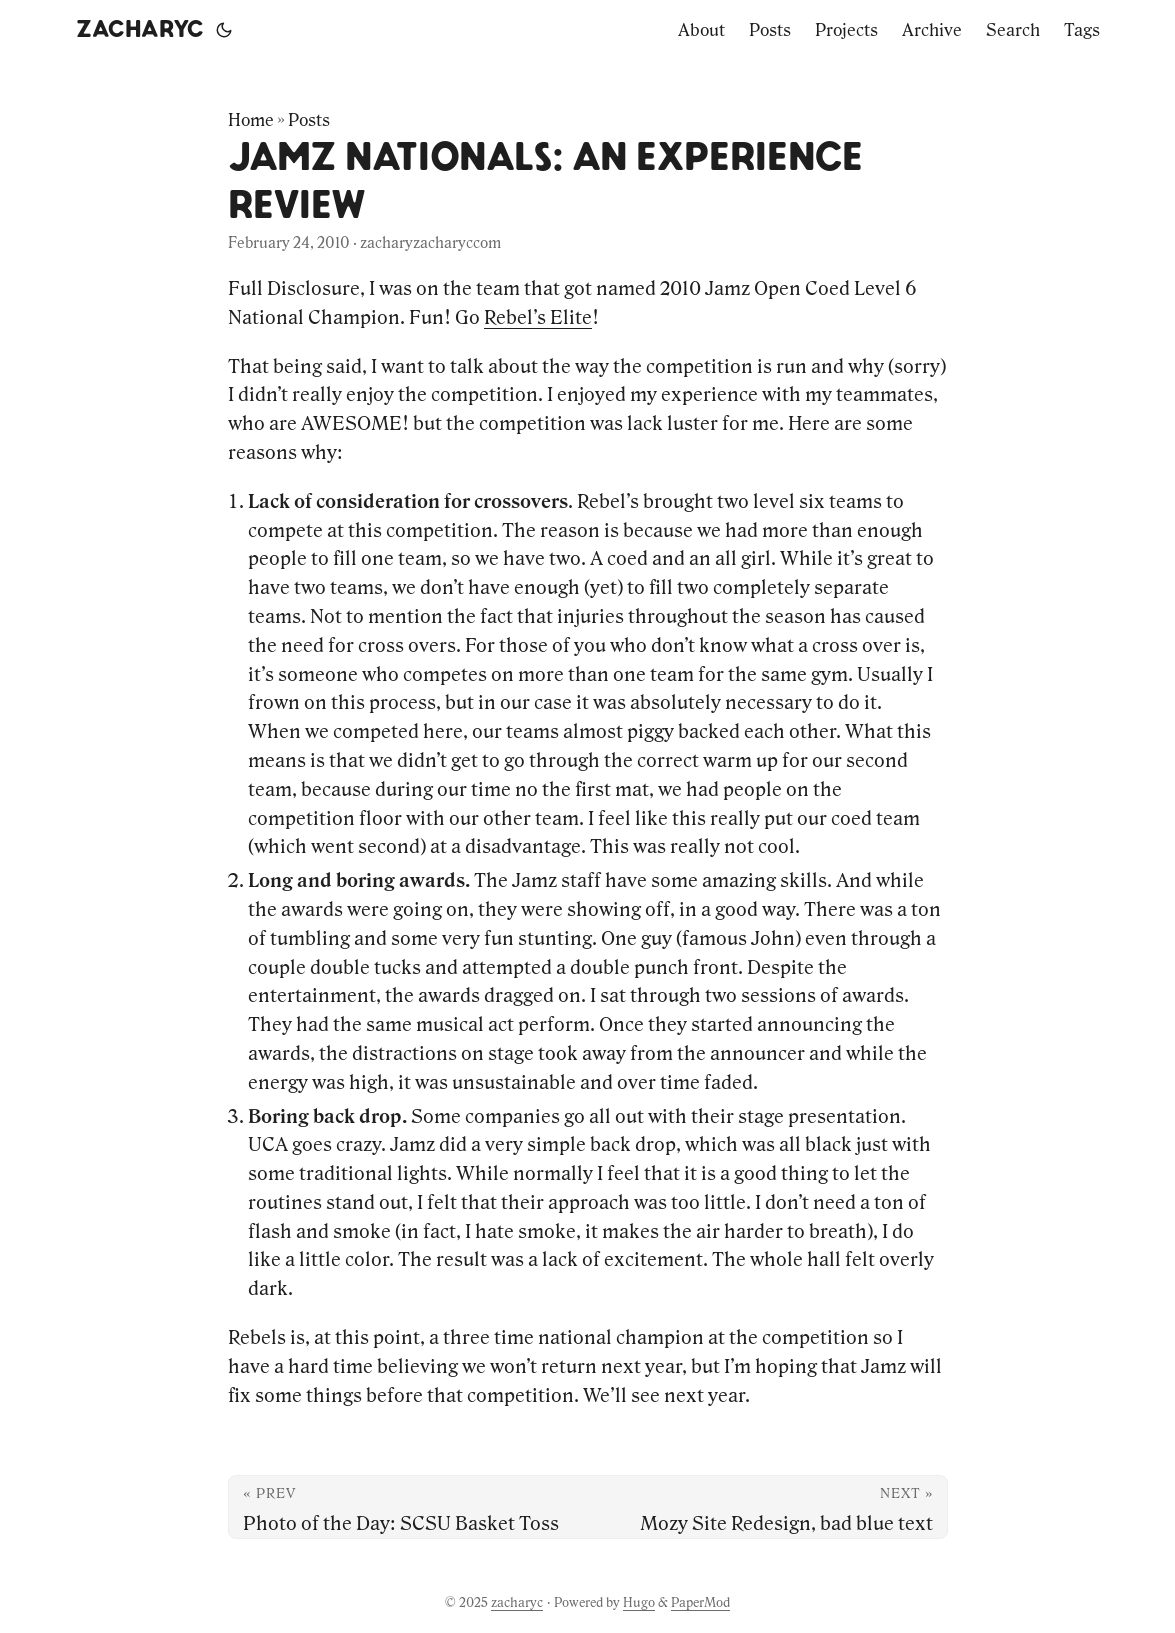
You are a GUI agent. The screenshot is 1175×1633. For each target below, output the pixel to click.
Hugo (639, 1602)
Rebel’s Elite (538, 317)
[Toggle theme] (224, 30)
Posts (309, 120)
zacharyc (140, 30)
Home (251, 120)
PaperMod (700, 1602)
